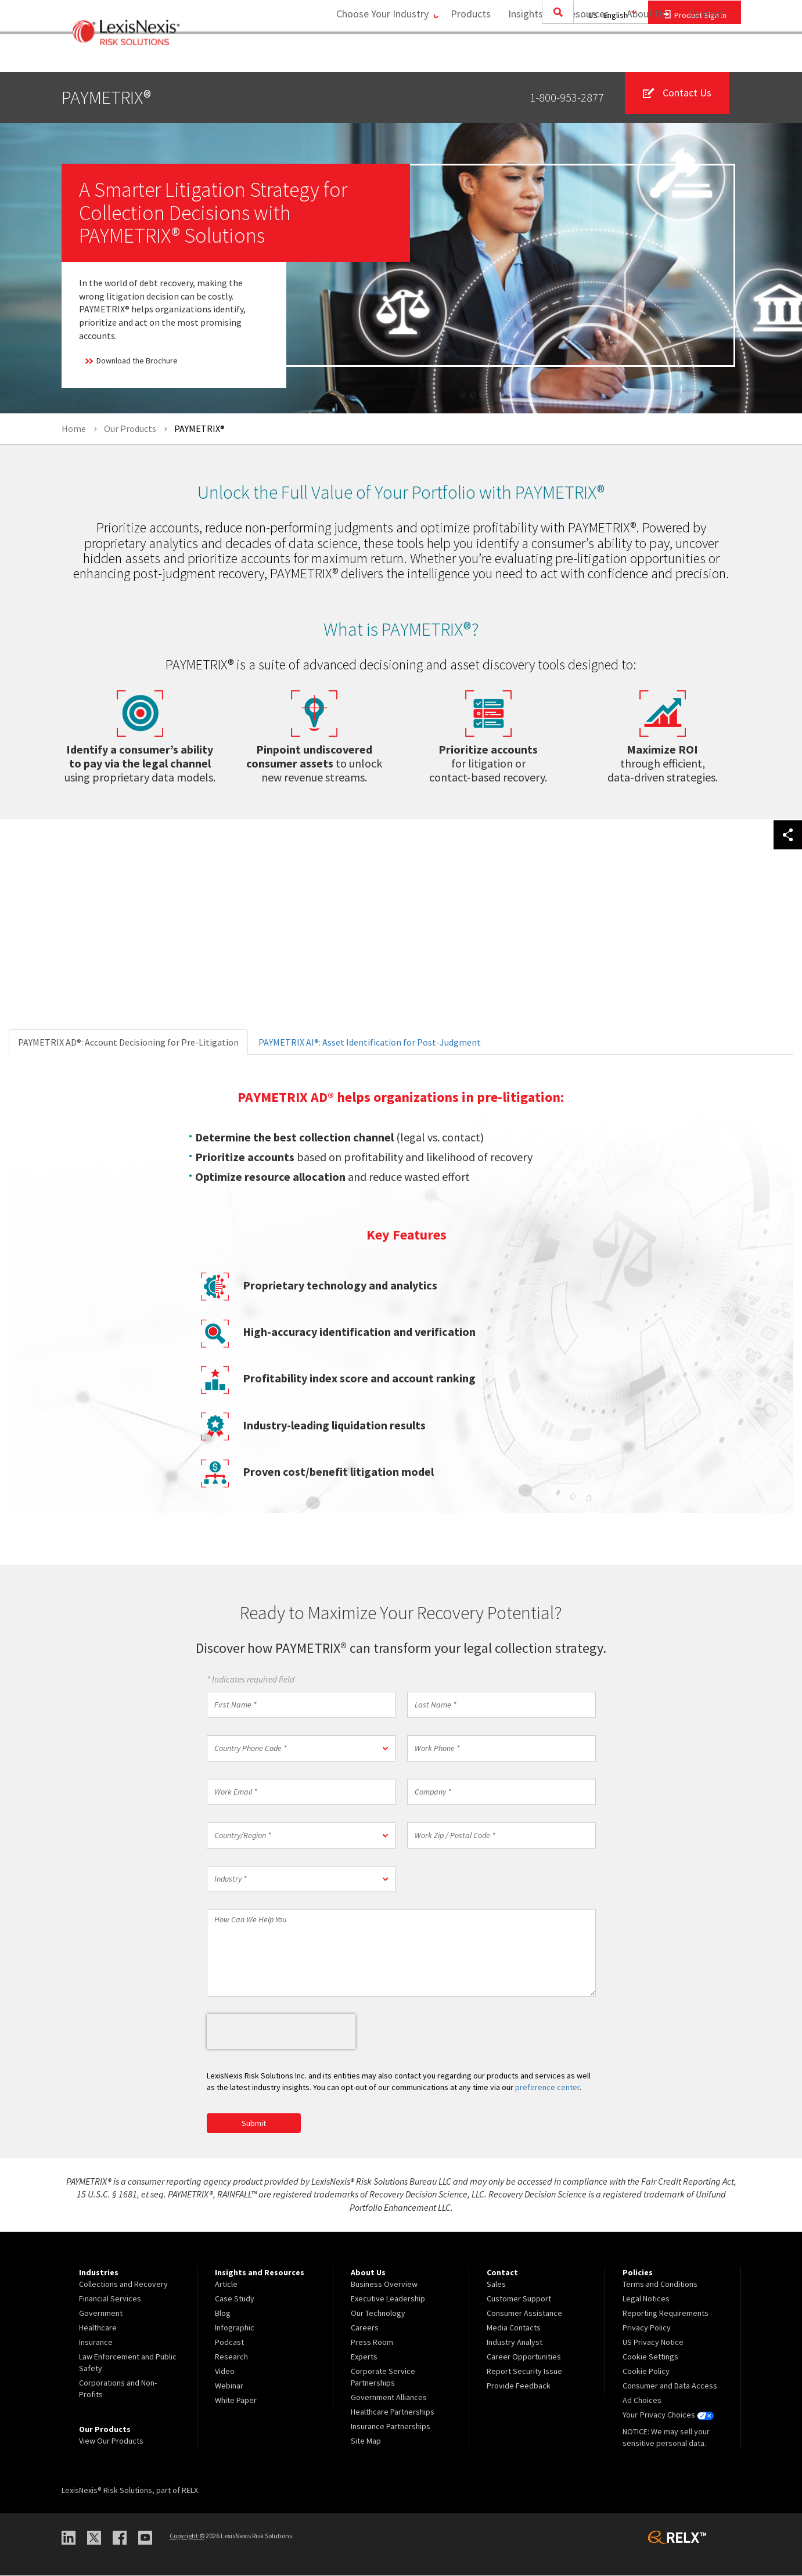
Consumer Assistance (524, 2313)
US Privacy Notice (653, 2342)
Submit (254, 2123)
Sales (496, 2284)
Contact (706, 55)
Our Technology (378, 2313)
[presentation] (281, 2031)
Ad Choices (642, 2400)
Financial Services (110, 2299)
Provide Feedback (519, 2386)
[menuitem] (466, 56)
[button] (301, 1748)
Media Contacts (514, 2328)
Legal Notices (646, 2299)
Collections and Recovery (123, 2284)
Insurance (96, 2342)
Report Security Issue (524, 2371)
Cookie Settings (650, 2357)
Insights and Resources (554, 55)
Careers (365, 2328)
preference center (547, 2087)
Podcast (229, 2342)
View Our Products (111, 2441)
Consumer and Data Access (670, 2386)
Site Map (366, 2441)
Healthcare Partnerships (392, 2412)
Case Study (234, 2299)
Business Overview (384, 2284)
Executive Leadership (388, 2299)
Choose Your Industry (374, 55)
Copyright (187, 2536)
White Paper (236, 2400)
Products (467, 55)
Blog (223, 2313)
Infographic (234, 2328)
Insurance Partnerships (390, 2427)
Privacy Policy (647, 2328)
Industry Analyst (514, 2342)
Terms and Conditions (660, 2284)
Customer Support (519, 2299)
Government (101, 2313)
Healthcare (98, 2328)
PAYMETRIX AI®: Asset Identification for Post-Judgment (369, 1042)
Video (225, 2371)
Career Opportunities (524, 2357)
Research (231, 2357)
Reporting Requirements (666, 2313)
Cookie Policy (646, 2371)
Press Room (372, 2342)
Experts (364, 2357)
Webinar (229, 2386)
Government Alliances (389, 2398)
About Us (643, 55)
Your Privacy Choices (668, 2415)
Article (226, 2284)
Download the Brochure (131, 361)
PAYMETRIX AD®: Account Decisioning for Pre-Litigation (128, 1042)
